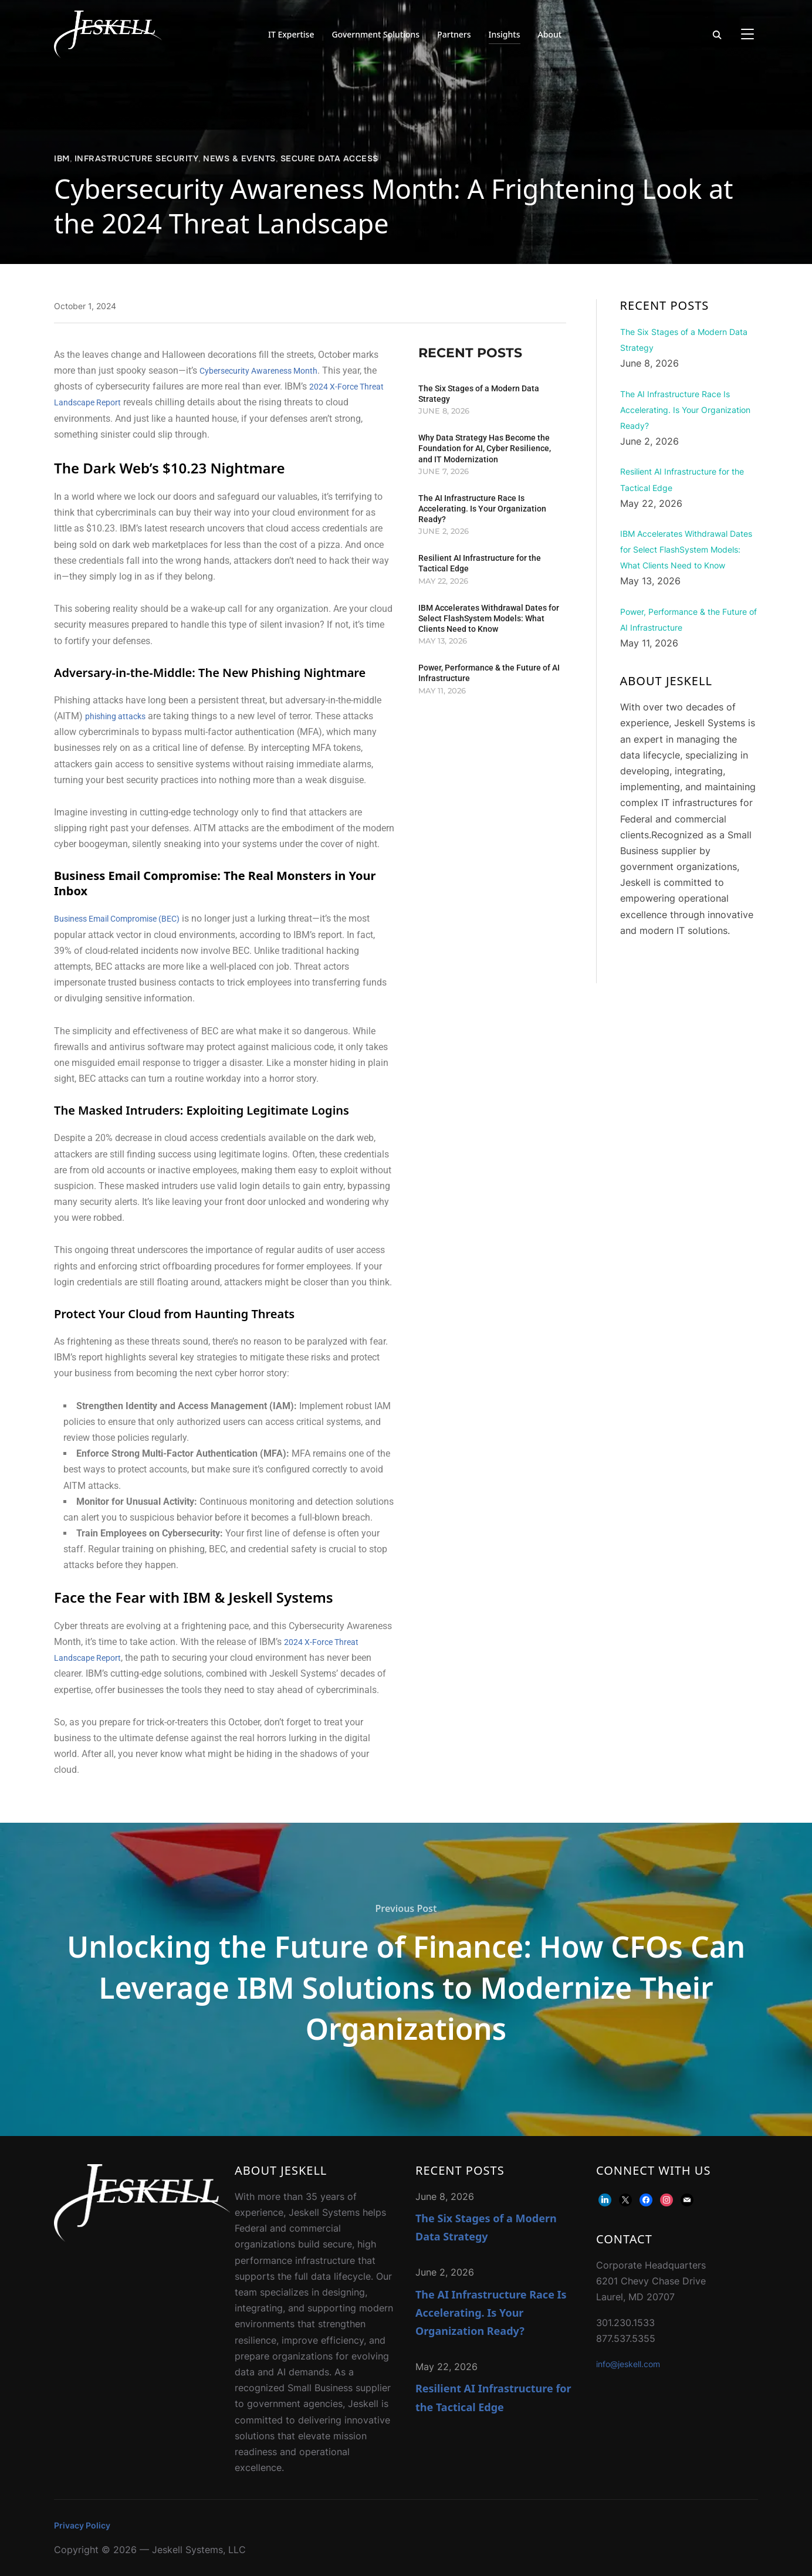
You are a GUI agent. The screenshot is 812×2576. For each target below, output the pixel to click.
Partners (454, 34)
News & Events (239, 158)
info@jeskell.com (633, 2363)
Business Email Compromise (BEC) (126, 918)
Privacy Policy (85, 2525)
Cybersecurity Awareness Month (265, 370)
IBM (62, 158)
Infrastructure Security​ (137, 158)
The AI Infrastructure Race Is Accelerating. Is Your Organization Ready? (482, 508)
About (550, 34)
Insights (504, 34)
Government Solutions (375, 34)
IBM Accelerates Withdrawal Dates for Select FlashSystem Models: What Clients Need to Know (488, 618)
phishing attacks (119, 716)
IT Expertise (291, 34)
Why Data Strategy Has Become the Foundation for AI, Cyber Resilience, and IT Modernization (484, 448)
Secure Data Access (329, 158)
